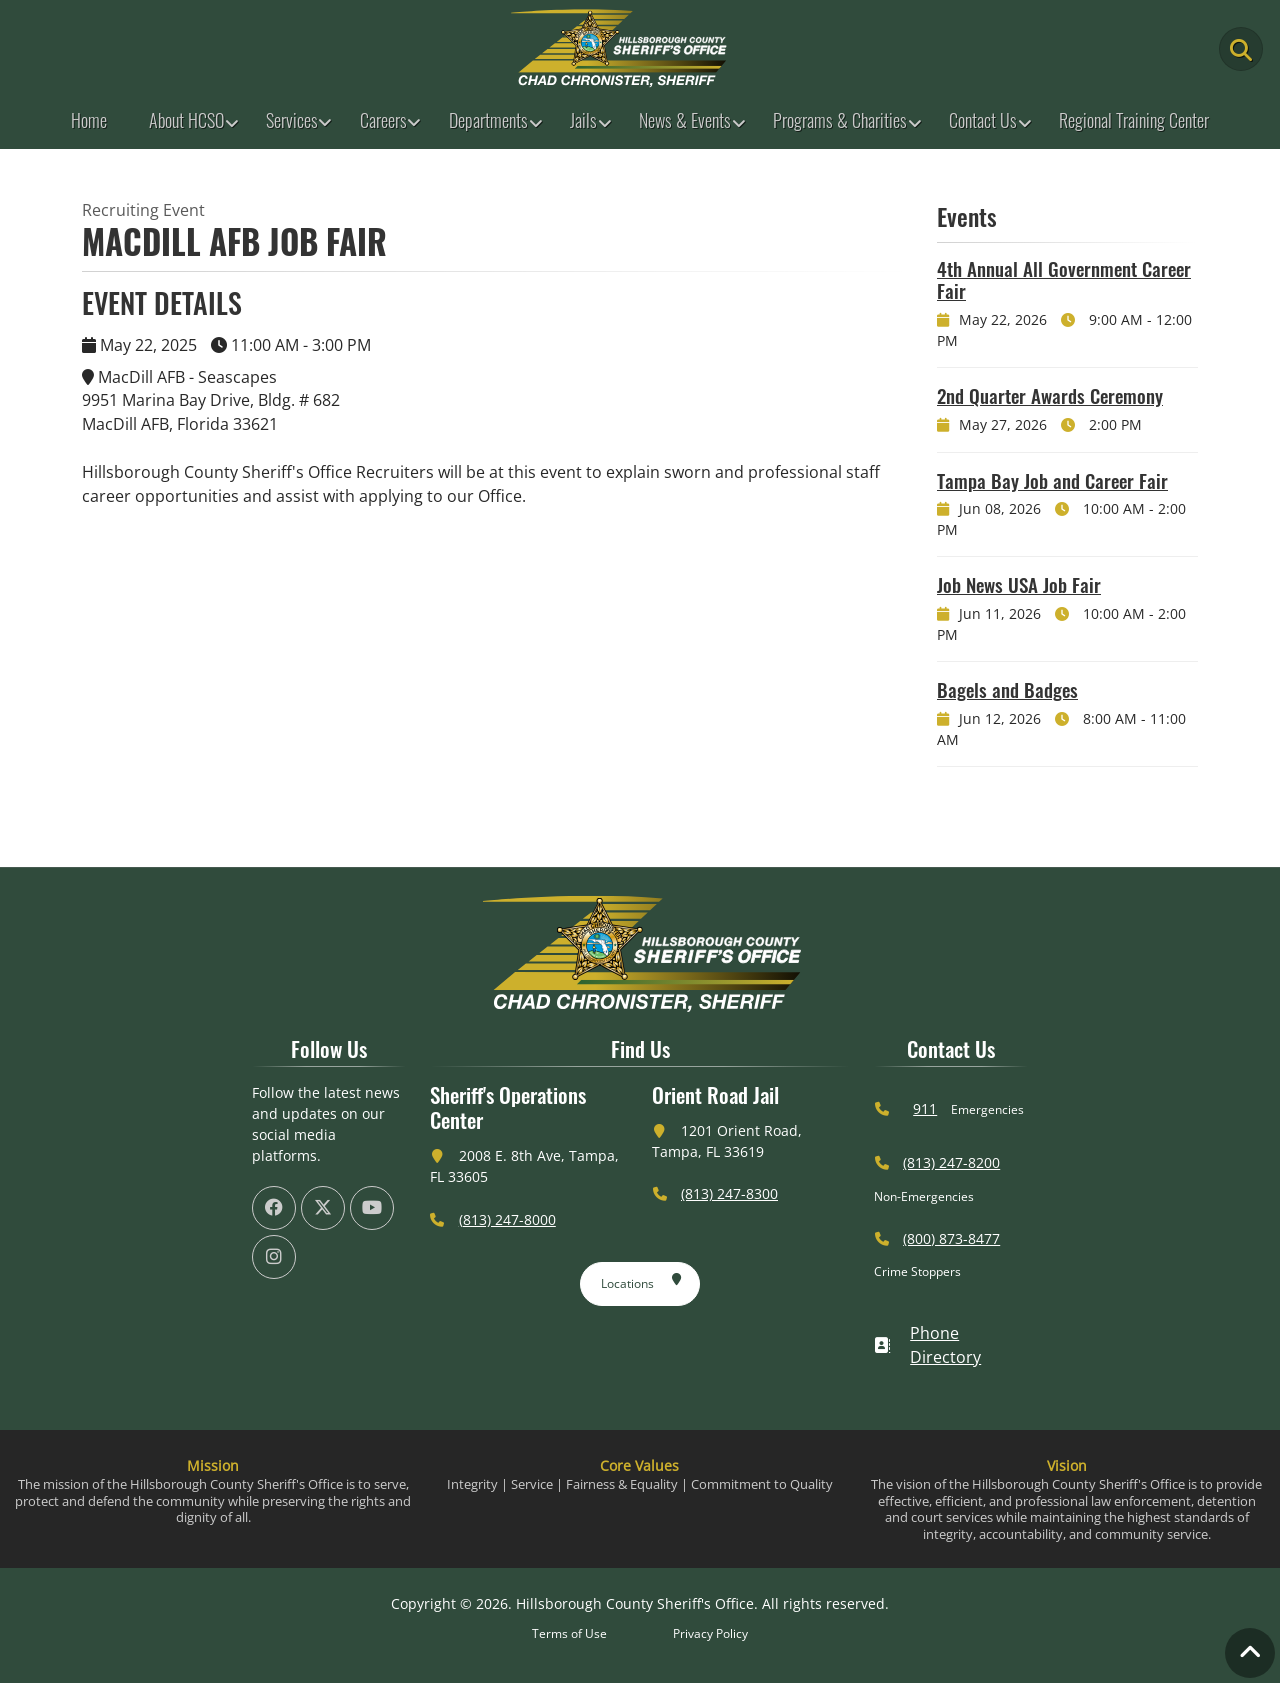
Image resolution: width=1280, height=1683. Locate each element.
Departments (488, 120)
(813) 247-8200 (951, 1162)
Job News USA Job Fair (1019, 584)
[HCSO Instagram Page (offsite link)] (274, 1257)
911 (925, 1108)
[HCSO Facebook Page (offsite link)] (274, 1208)
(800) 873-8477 (951, 1238)
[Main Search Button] (1241, 49)
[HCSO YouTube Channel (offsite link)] (372, 1208)
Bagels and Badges (1007, 689)
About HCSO (186, 120)
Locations (641, 1280)
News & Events (685, 120)
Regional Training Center (1134, 120)
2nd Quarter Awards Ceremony (1050, 395)
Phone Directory (927, 1344)
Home (89, 120)
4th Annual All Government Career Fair (1064, 279)
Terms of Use (569, 1633)
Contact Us (983, 120)
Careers (383, 120)
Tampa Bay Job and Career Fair (1052, 480)
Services (292, 120)
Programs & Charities (840, 120)
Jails (583, 120)
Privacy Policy (710, 1633)
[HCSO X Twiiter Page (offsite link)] (323, 1208)
